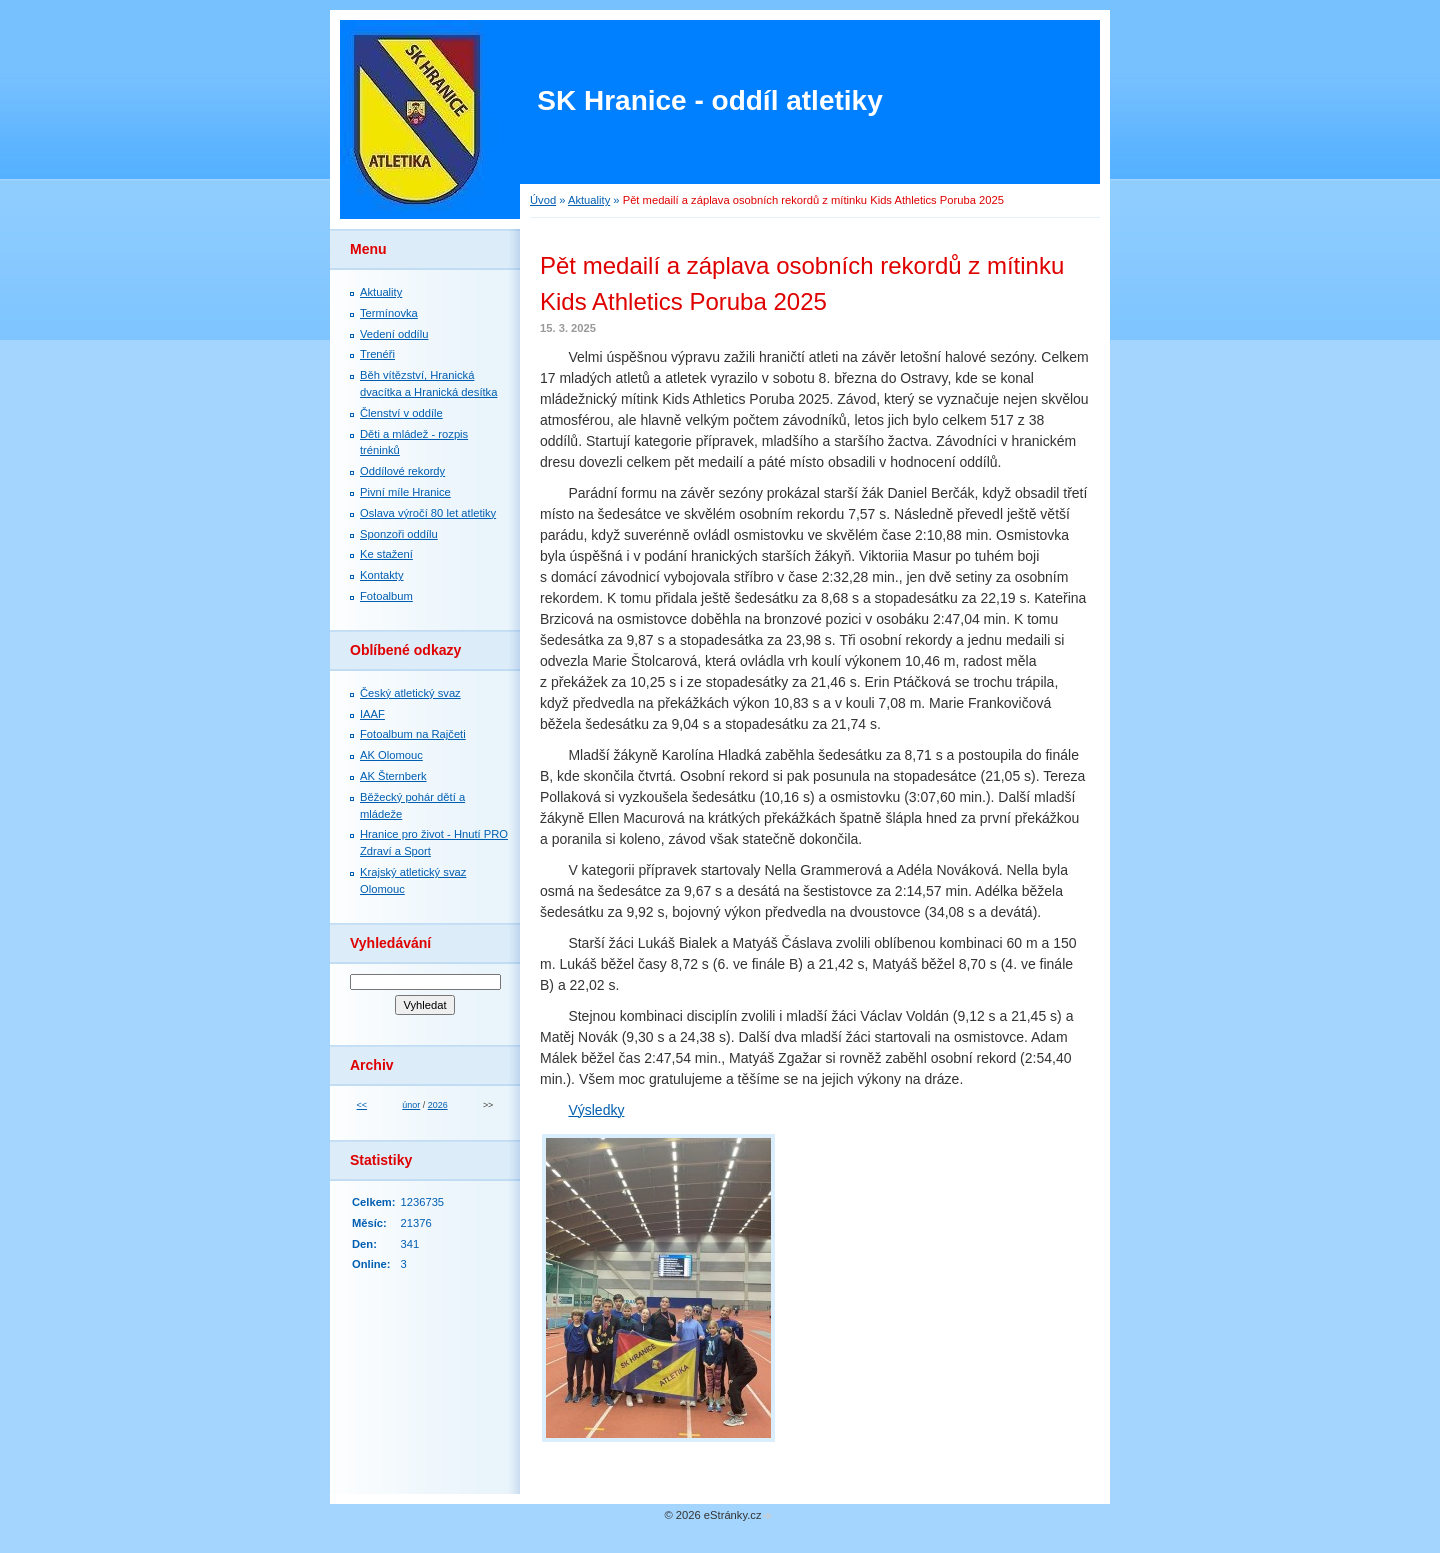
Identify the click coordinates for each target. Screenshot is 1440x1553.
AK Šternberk (393, 776)
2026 (438, 1105)
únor (411, 1105)
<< (362, 1105)
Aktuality (589, 200)
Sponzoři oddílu (399, 534)
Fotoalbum (386, 596)
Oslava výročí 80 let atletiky (428, 513)
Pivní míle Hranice (405, 492)
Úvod (543, 200)
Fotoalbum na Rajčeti (413, 734)
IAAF (372, 714)
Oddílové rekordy (402, 471)
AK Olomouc (391, 755)
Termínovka (389, 313)
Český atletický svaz (410, 693)
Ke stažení (386, 554)
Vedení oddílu (394, 334)
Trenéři (377, 354)
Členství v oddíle (401, 413)
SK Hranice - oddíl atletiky (709, 100)
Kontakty (382, 575)
